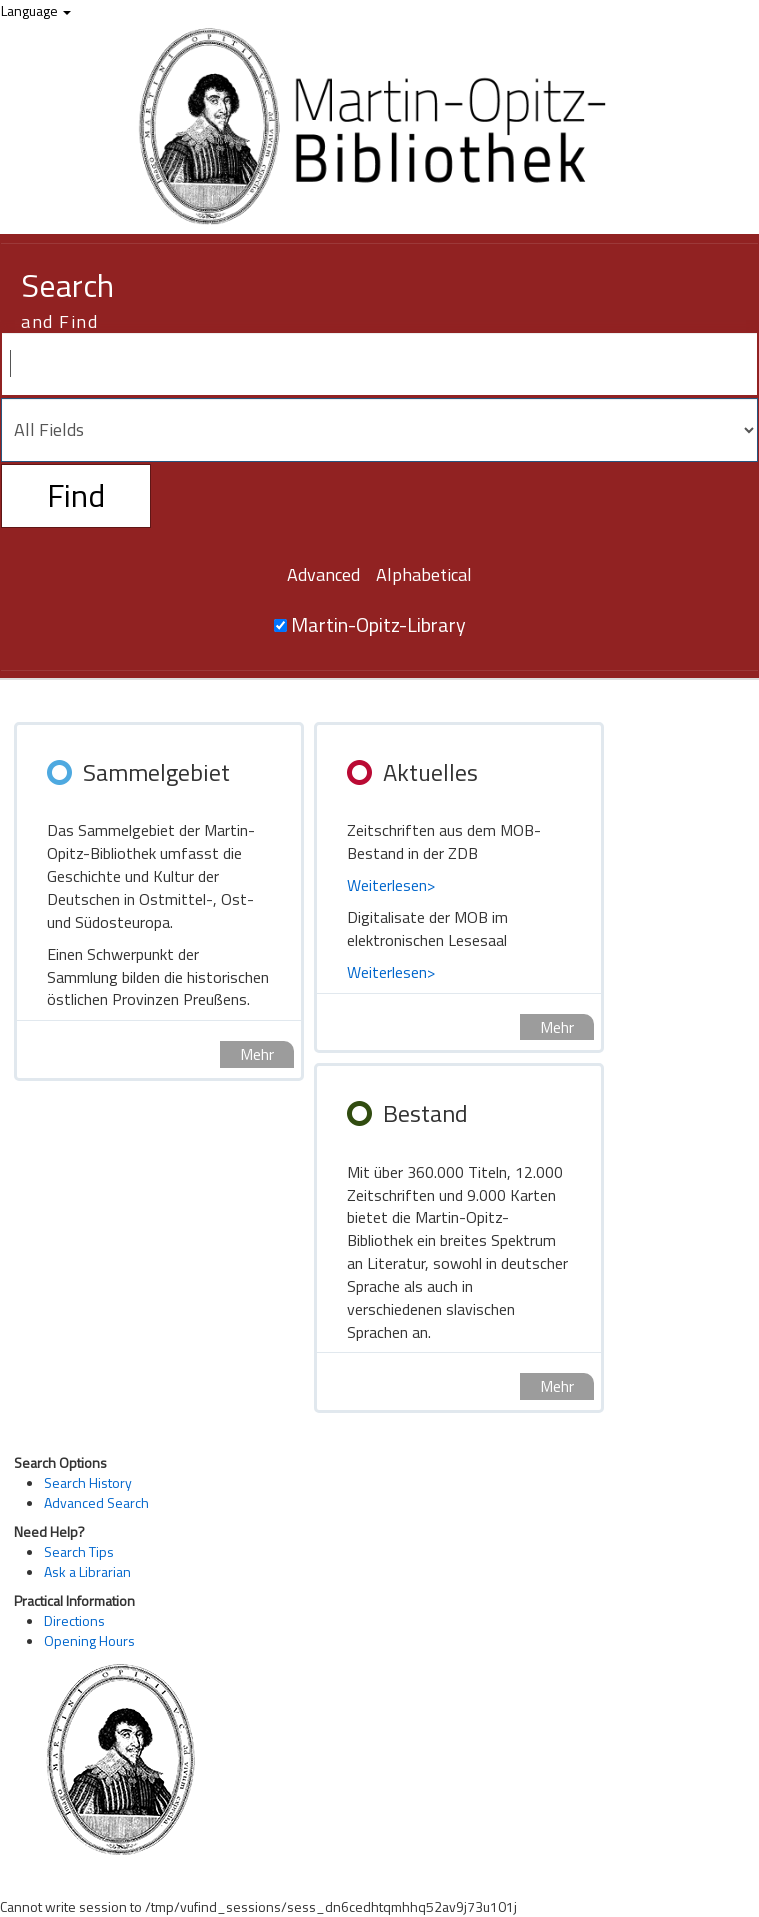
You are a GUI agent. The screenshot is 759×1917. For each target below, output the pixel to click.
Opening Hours (89, 1640)
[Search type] (379, 430)
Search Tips (79, 1551)
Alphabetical (424, 574)
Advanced (323, 574)
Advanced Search (96, 1502)
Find (76, 495)
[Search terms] (379, 364)
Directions (74, 1620)
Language (36, 10)
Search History (88, 1482)
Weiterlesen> (391, 885)
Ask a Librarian (87, 1571)
